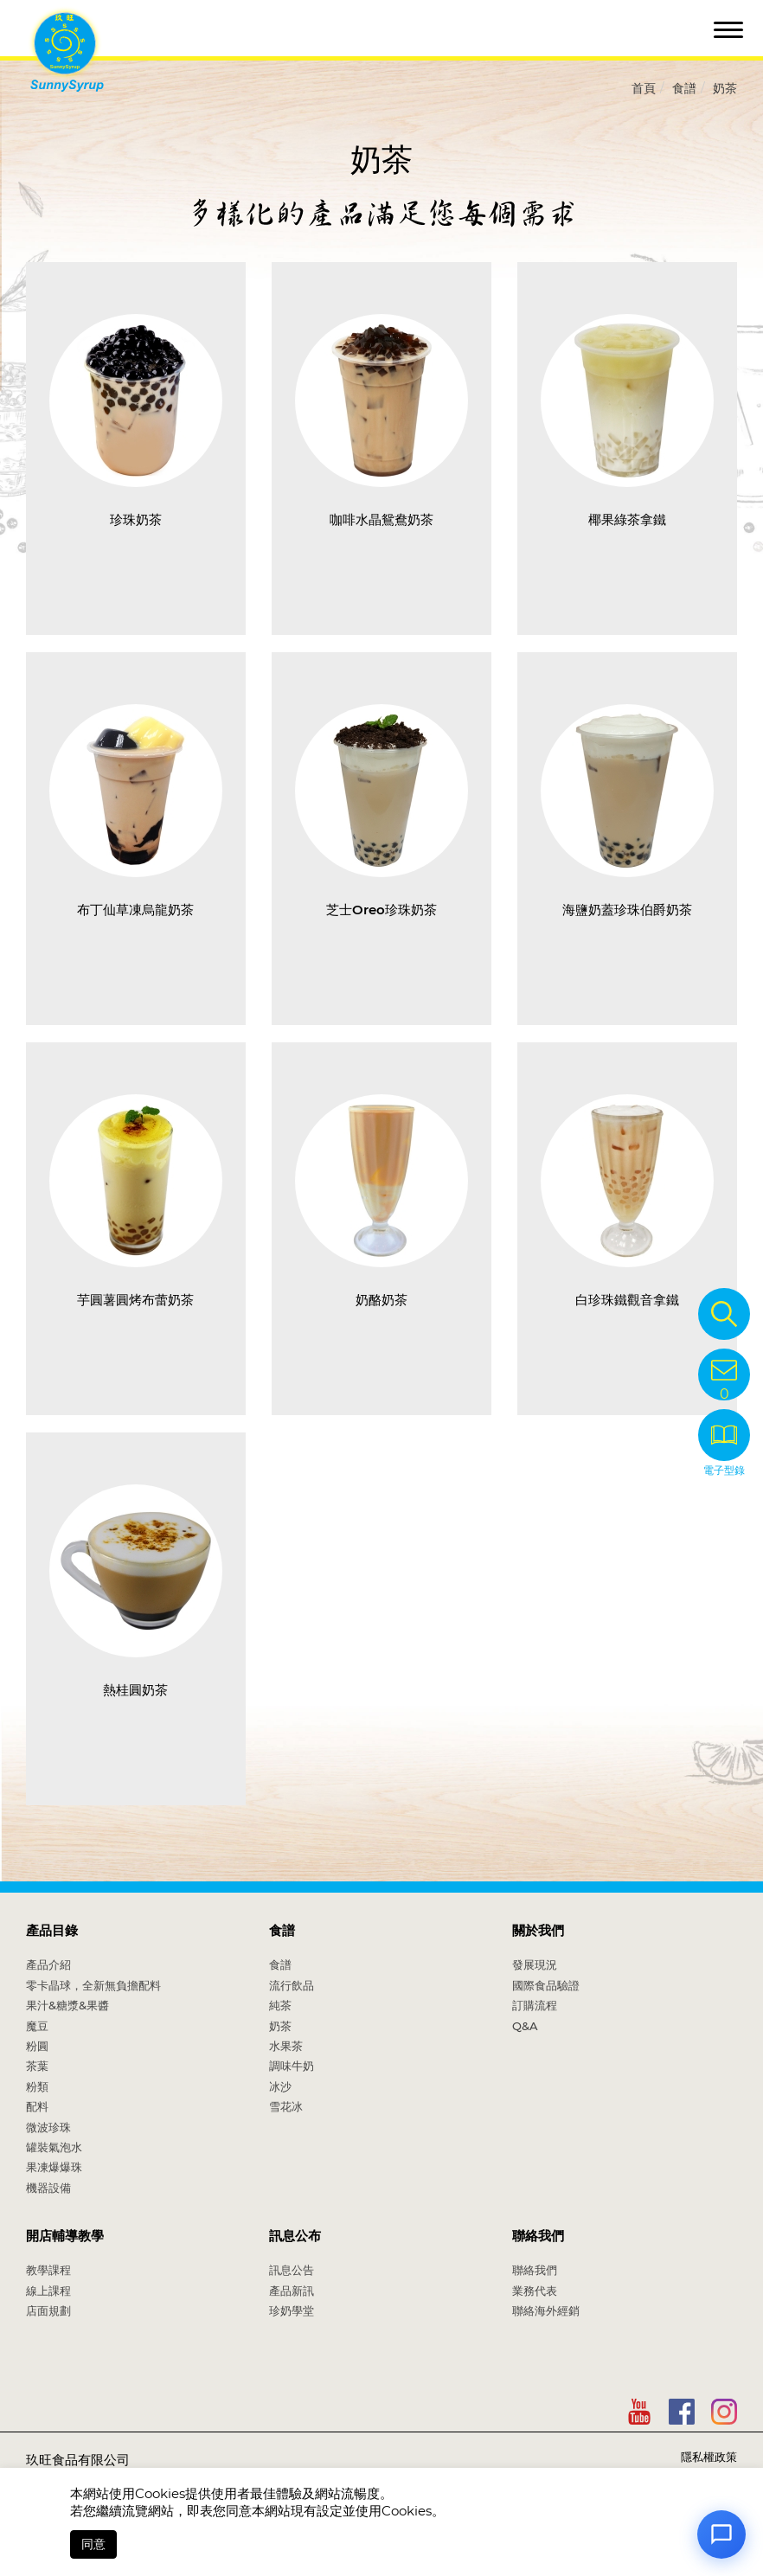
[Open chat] (721, 2534)
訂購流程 (534, 2005)
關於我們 (538, 1930)
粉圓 (37, 2046)
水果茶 (286, 2046)
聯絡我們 (538, 2235)
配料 (37, 2106)
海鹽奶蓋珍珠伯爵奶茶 (627, 909)
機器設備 (48, 2188)
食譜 (684, 88)
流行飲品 (291, 1985)
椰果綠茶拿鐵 (627, 519)
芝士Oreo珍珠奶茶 (381, 909)
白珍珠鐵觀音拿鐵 (627, 1299)
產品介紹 (48, 1964)
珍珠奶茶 (136, 519)
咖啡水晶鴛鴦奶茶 (381, 519)
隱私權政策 (709, 2457)
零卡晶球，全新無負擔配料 (93, 1985)
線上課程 (48, 2290)
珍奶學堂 (291, 2310)
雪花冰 (286, 2106)
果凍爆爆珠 (54, 2167)
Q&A (525, 2026)
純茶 (280, 2005)
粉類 (37, 2086)
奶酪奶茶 (381, 1299)
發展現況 (534, 1964)
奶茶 (725, 88)
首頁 (644, 88)
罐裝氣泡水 (54, 2147)
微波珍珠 (48, 2127)
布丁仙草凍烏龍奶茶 (135, 909)
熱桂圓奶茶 (135, 1690)
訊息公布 (295, 2235)
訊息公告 (291, 2270)
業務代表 (534, 2290)
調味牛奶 (291, 2066)
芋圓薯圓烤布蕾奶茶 (135, 1299)
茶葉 (37, 2066)
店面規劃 (48, 2310)
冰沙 (280, 2086)
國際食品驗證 (546, 1985)
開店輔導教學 (65, 2235)
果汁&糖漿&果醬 (67, 2005)
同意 (93, 2544)
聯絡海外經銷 (546, 2310)
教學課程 (48, 2270)
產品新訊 (291, 2290)
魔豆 (37, 2026)
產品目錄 (52, 1930)
